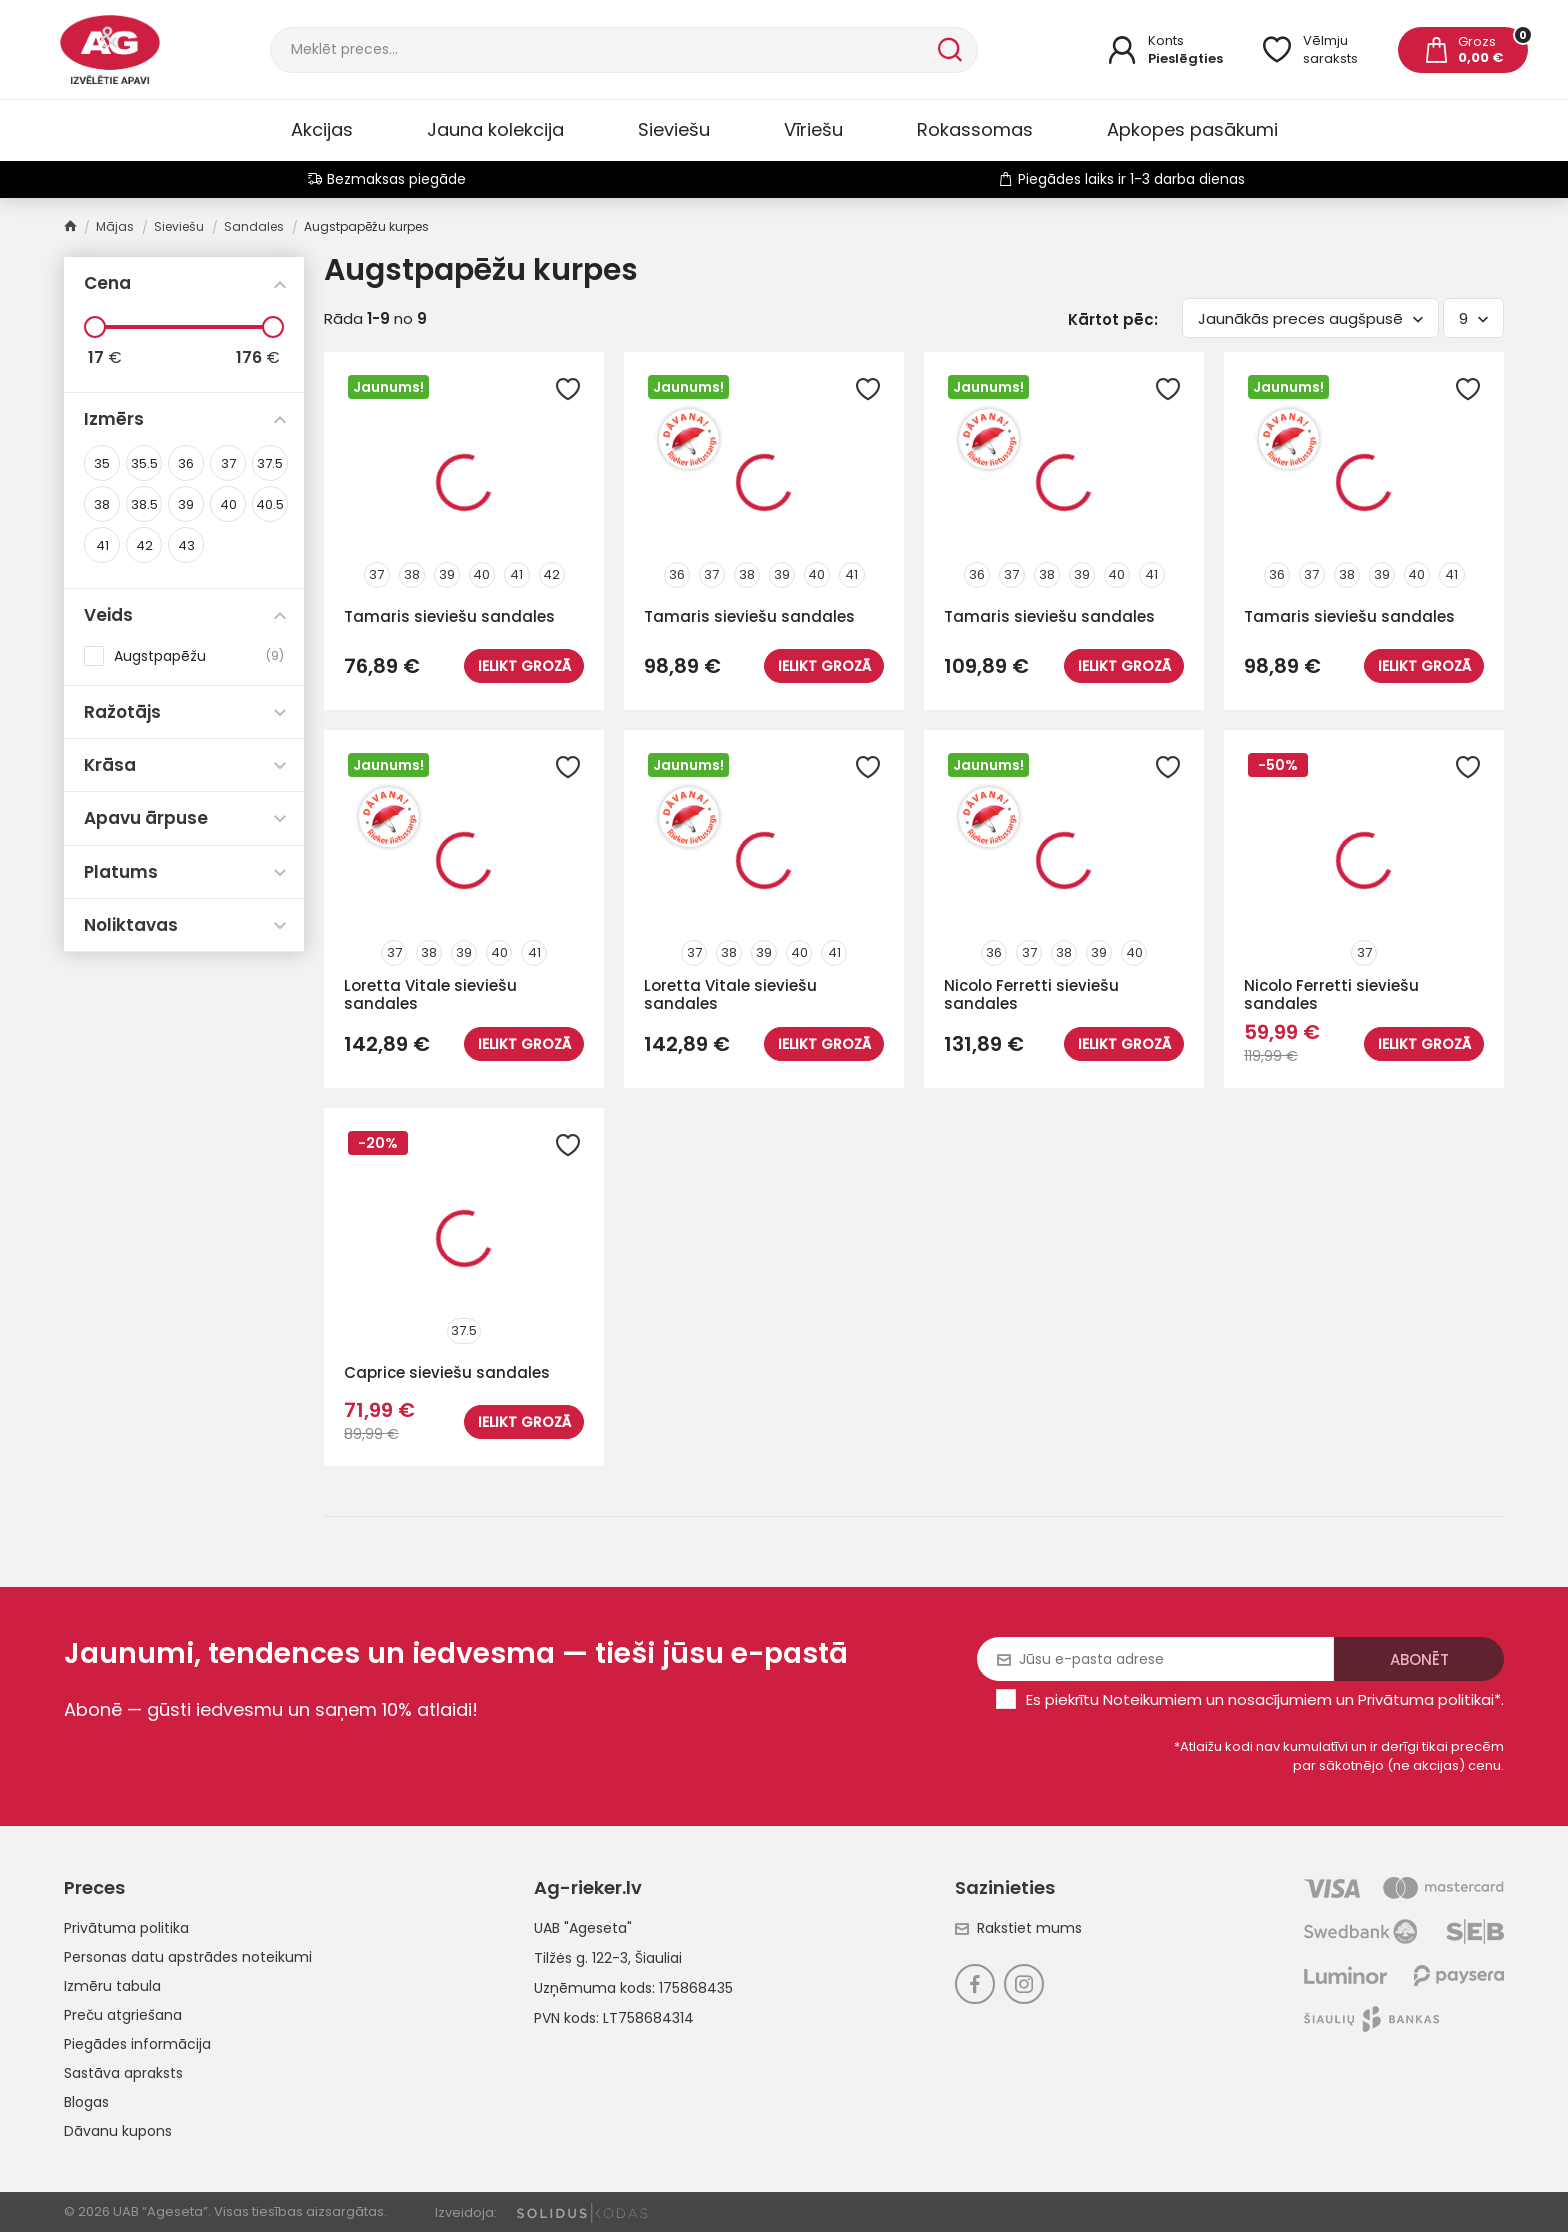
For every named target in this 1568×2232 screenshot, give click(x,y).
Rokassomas (975, 129)
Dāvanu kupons (118, 2131)
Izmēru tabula (112, 1986)
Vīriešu (813, 129)
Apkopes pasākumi (1192, 129)
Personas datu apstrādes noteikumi (188, 1957)
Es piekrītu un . (1265, 1699)
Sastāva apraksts (123, 2073)
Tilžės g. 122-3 (581, 1958)
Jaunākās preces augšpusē (1310, 318)
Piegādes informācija (137, 2044)
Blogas (86, 2102)
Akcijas (322, 129)
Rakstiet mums (1018, 1928)
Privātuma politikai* (1429, 1699)
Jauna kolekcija (495, 129)
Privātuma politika (126, 1928)
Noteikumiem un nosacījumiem (1217, 1699)
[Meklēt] (602, 50)
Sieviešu (674, 129)
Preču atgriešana (123, 2015)
